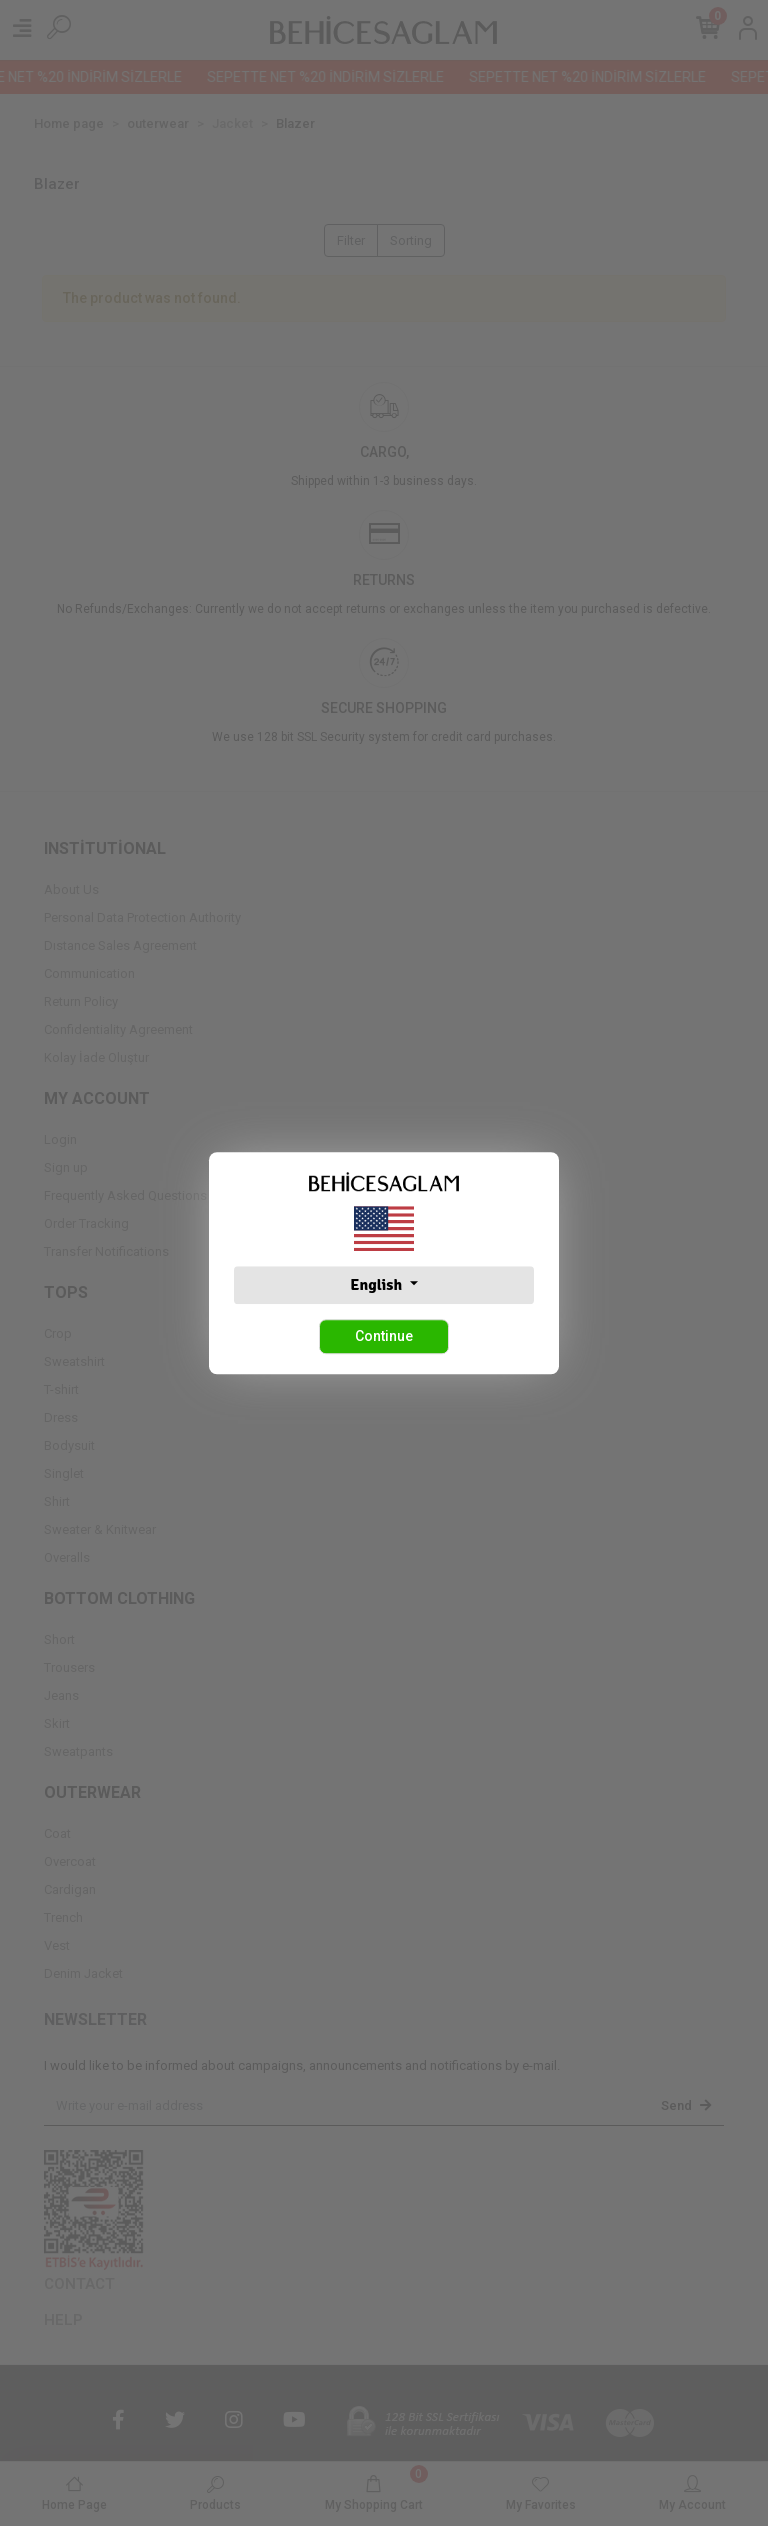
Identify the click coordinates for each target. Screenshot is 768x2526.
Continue (384, 1336)
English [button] (377, 1285)
